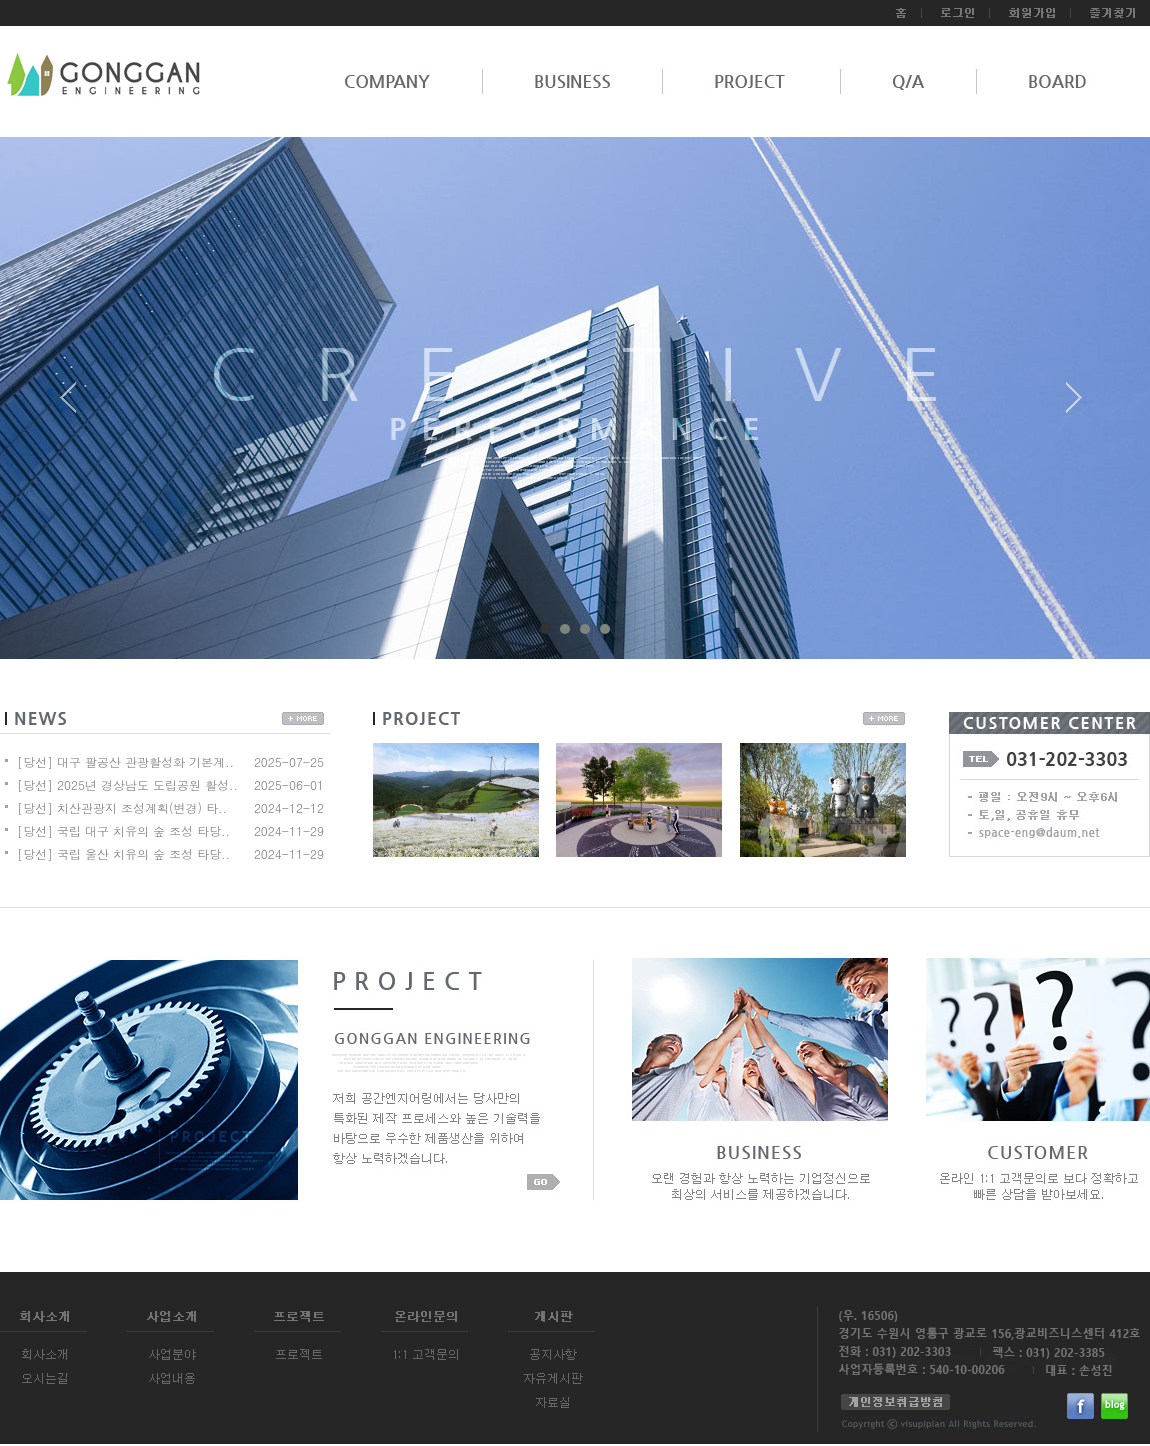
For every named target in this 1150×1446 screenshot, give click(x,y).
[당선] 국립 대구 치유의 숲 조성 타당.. (123, 830)
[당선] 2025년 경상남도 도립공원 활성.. (127, 784)
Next (1074, 405)
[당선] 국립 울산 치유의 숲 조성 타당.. (123, 853)
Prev (76, 405)
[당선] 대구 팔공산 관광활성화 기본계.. (125, 761)
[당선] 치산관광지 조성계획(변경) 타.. (122, 807)
